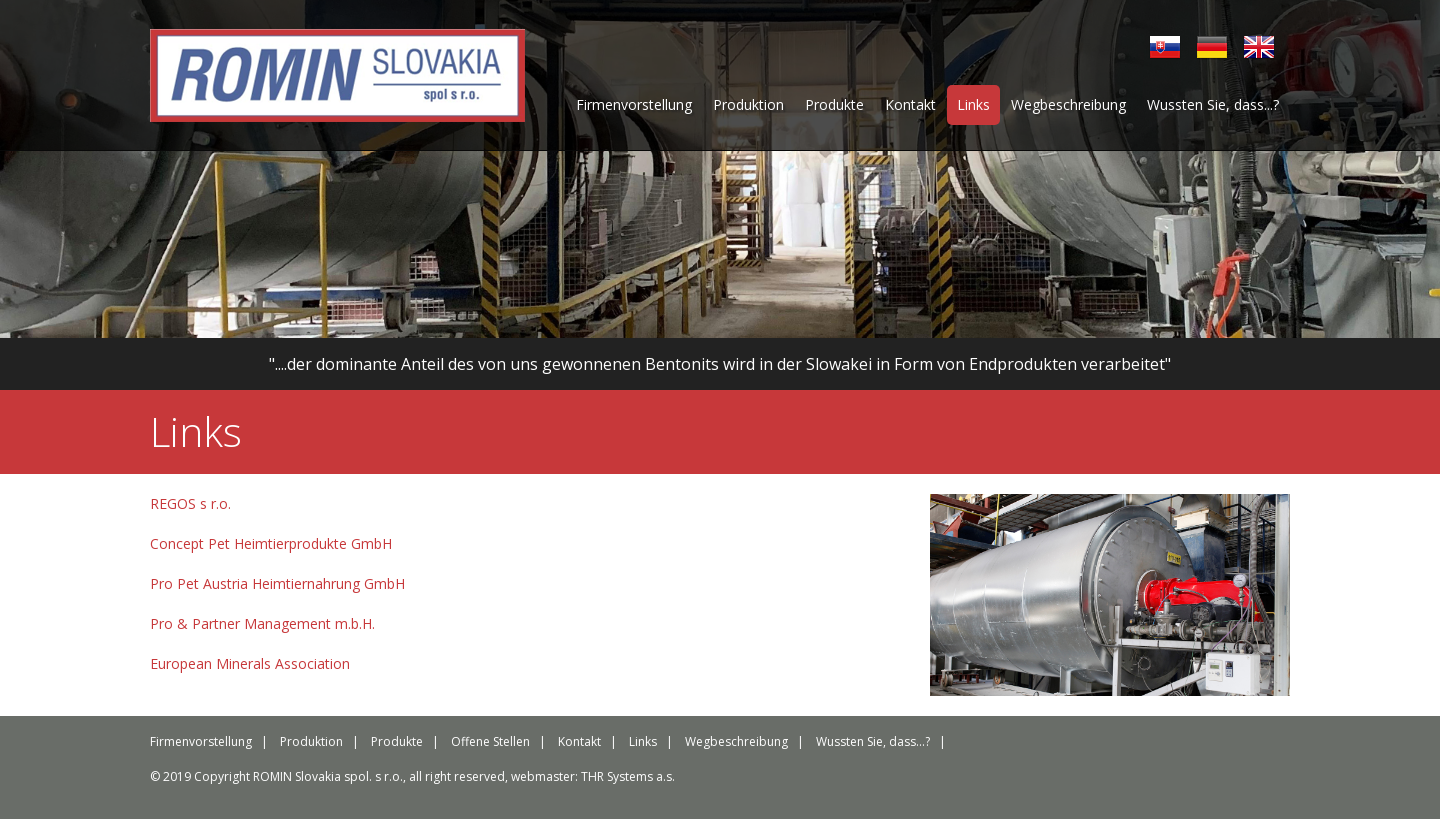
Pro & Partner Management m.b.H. (262, 623)
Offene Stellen (490, 741)
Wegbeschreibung (1068, 104)
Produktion (748, 104)
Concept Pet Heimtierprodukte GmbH (271, 543)
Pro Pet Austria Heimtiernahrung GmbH (277, 583)
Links (973, 104)
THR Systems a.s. (628, 776)
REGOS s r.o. (190, 503)
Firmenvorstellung (634, 104)
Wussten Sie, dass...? (1213, 104)
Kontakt (910, 104)
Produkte (834, 104)
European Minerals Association (250, 663)
